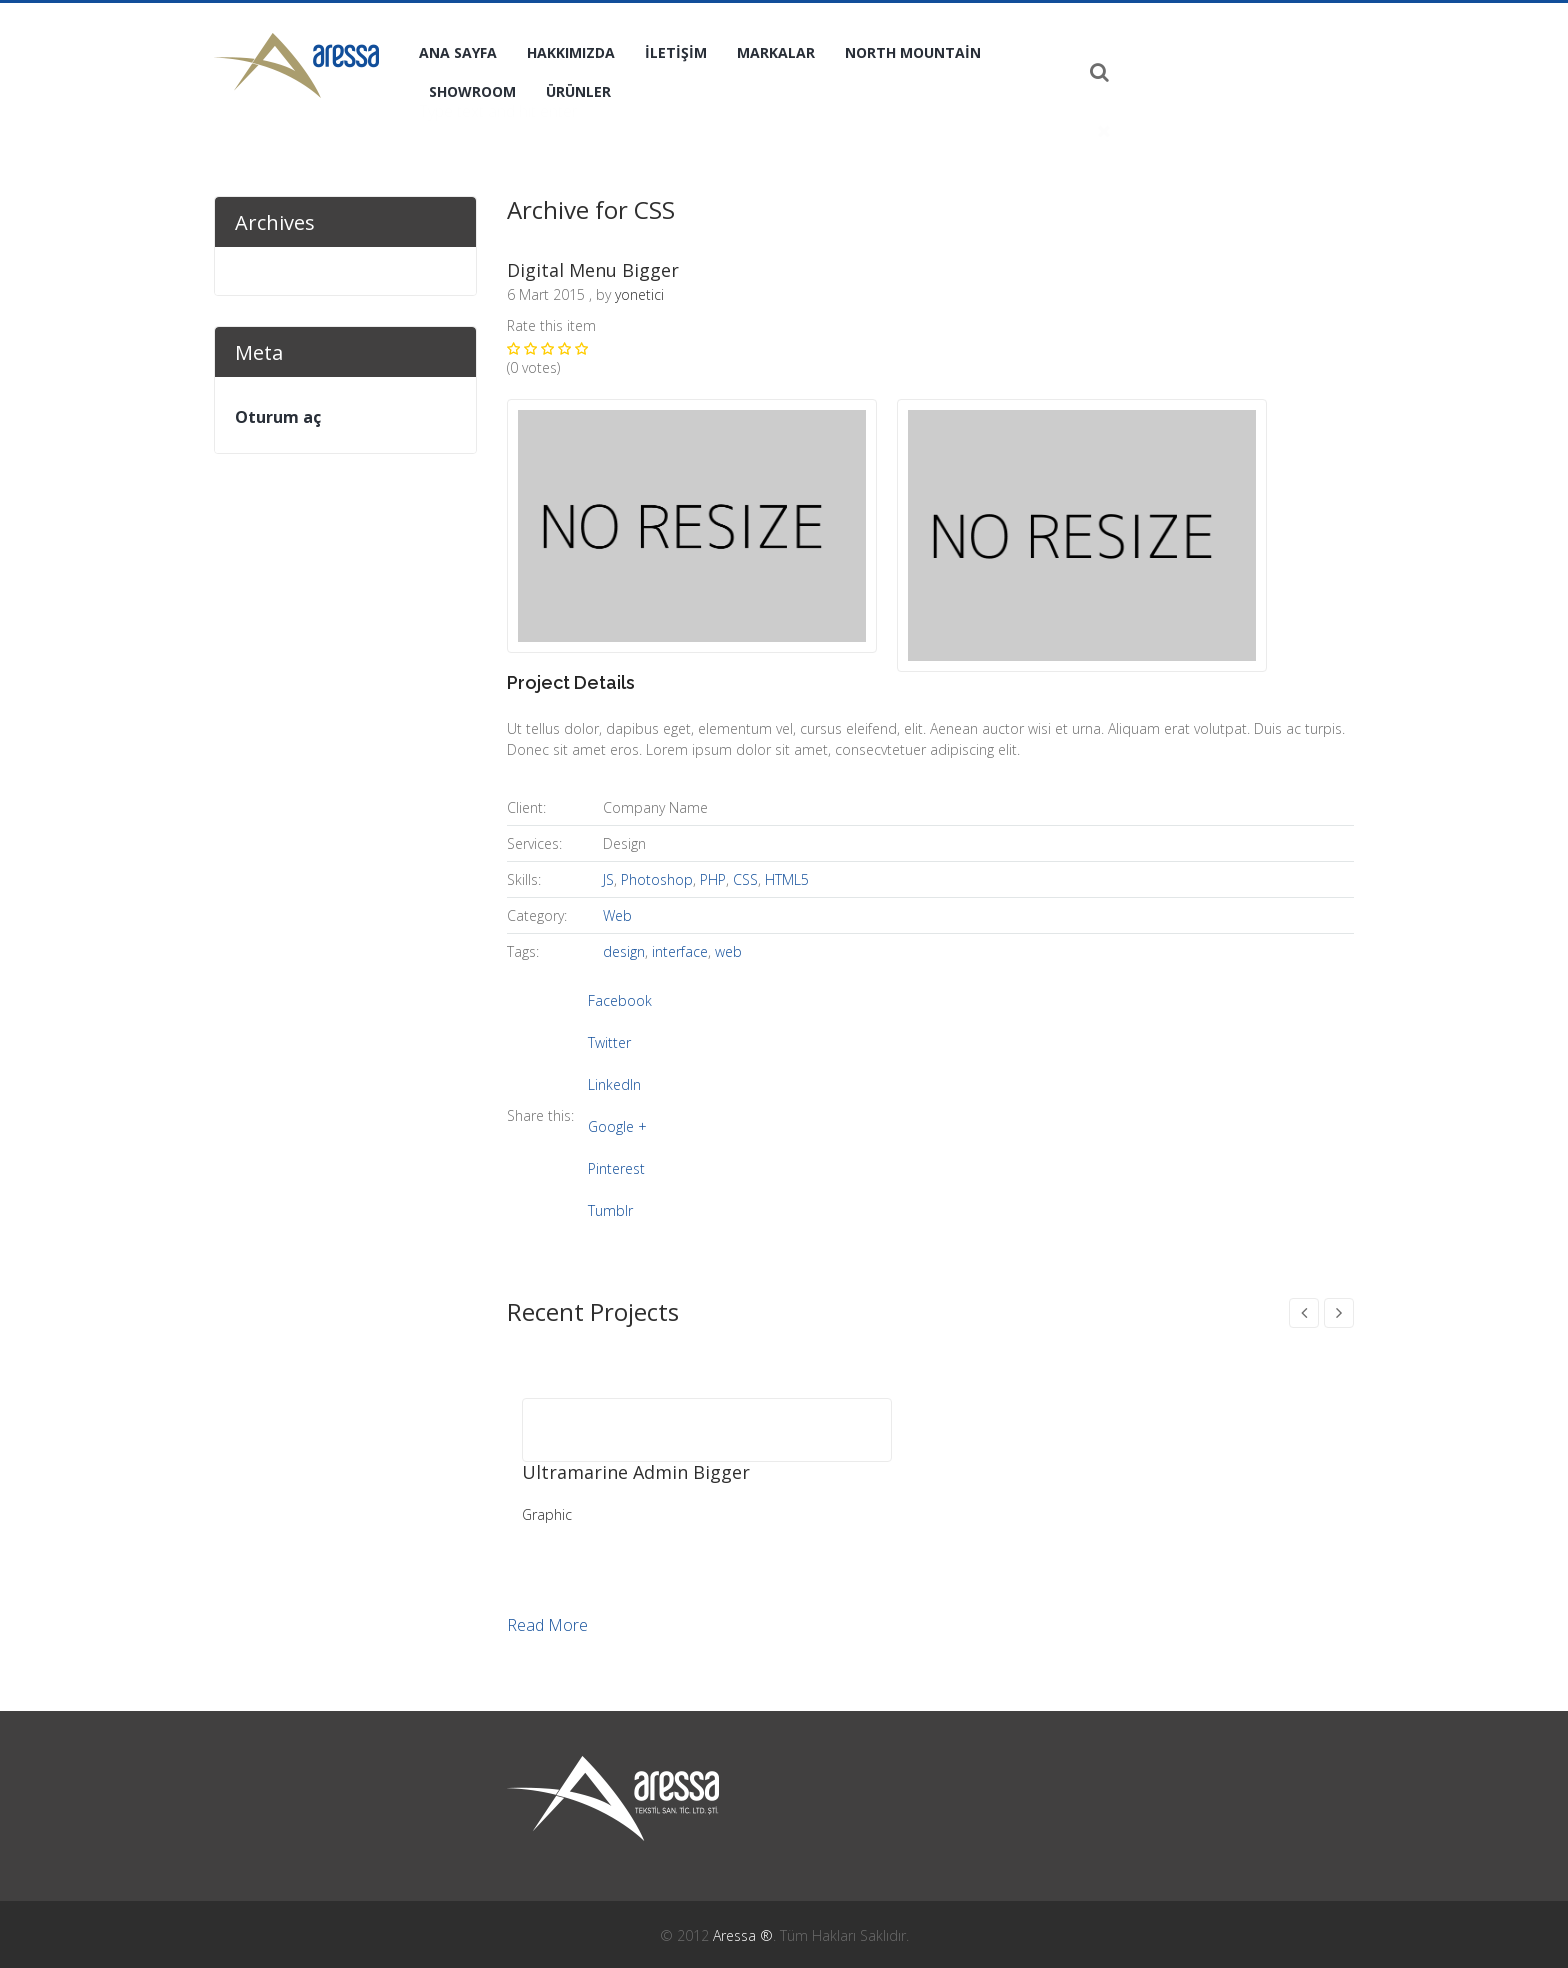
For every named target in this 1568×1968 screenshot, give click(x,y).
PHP (713, 879)
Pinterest (616, 1168)
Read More (547, 1625)
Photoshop (657, 879)
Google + (617, 1126)
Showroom (472, 91)
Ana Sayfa (458, 52)
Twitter (609, 1042)
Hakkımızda (571, 52)
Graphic (547, 1514)
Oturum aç (278, 417)
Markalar (776, 52)
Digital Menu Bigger (593, 270)
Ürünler (578, 91)
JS (608, 879)
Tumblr (610, 1210)
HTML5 (787, 879)
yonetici (639, 294)
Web (617, 915)
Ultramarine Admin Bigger (636, 1472)
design (624, 951)
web (728, 951)
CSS (745, 879)
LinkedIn (614, 1084)
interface (680, 951)
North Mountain (913, 52)
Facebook (620, 1000)
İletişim (676, 52)
